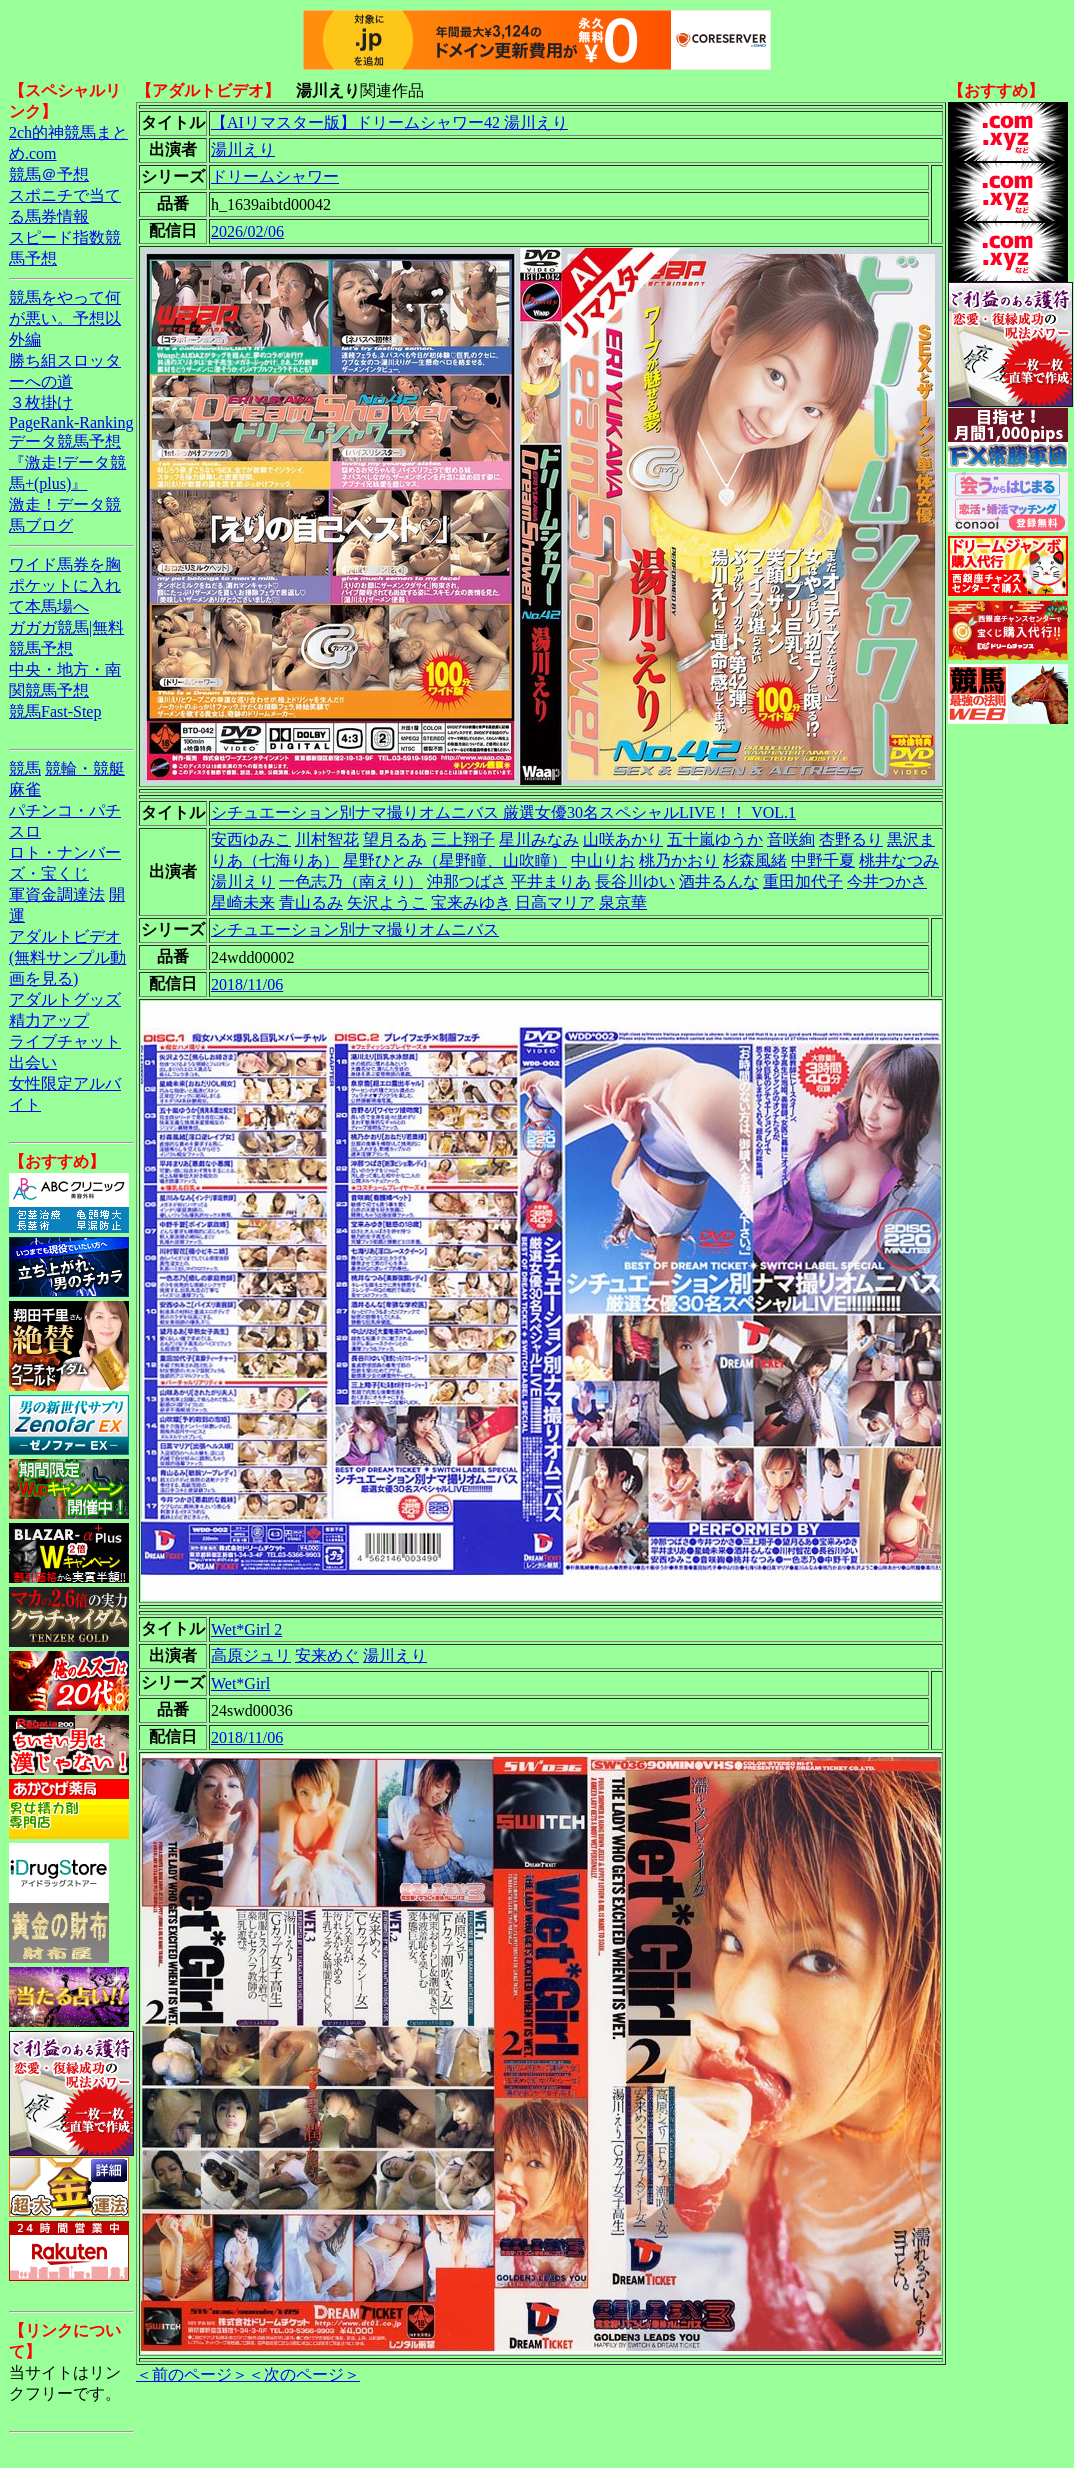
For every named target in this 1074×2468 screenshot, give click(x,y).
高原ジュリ (251, 1655)
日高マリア (555, 902)
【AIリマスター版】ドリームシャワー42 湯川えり (389, 122)
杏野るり (851, 839)
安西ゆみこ (251, 839)
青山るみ (311, 902)
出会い (33, 1062)
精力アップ (49, 1020)
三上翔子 (463, 839)
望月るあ (395, 839)
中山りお (603, 860)
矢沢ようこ (387, 902)
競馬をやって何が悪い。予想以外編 (65, 318)
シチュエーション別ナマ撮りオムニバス (355, 929)
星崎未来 (243, 902)
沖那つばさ (467, 881)
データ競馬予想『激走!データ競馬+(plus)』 (67, 462)
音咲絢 (791, 839)
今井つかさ (887, 881)
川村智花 (327, 839)
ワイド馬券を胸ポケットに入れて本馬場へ (65, 585)
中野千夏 (823, 860)
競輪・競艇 (85, 768)
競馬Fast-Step (55, 711)
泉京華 (623, 902)
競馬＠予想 (49, 174)
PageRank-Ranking (71, 422)
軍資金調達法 (57, 894)
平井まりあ (551, 881)
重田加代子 (803, 881)
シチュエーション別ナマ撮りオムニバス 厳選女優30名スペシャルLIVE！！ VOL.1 (503, 812)
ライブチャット (65, 1041)
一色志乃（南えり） (351, 881)
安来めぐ (327, 1655)
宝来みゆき (471, 902)
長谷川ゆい (635, 881)
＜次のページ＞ (304, 2374)
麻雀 (25, 789)
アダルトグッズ (65, 999)
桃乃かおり (679, 860)
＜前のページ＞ (192, 2374)
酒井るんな (719, 881)
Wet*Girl (240, 1683)
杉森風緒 (755, 860)
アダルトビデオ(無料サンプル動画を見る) (67, 957)
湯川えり (243, 149)
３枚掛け (41, 402)
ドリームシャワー (275, 176)
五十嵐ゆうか (715, 839)
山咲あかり (623, 839)
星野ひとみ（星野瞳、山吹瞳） (455, 860)
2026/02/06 (247, 231)
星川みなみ (539, 839)
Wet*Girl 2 (246, 1629)
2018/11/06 (247, 984)
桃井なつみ (899, 860)
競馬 (25, 768)
